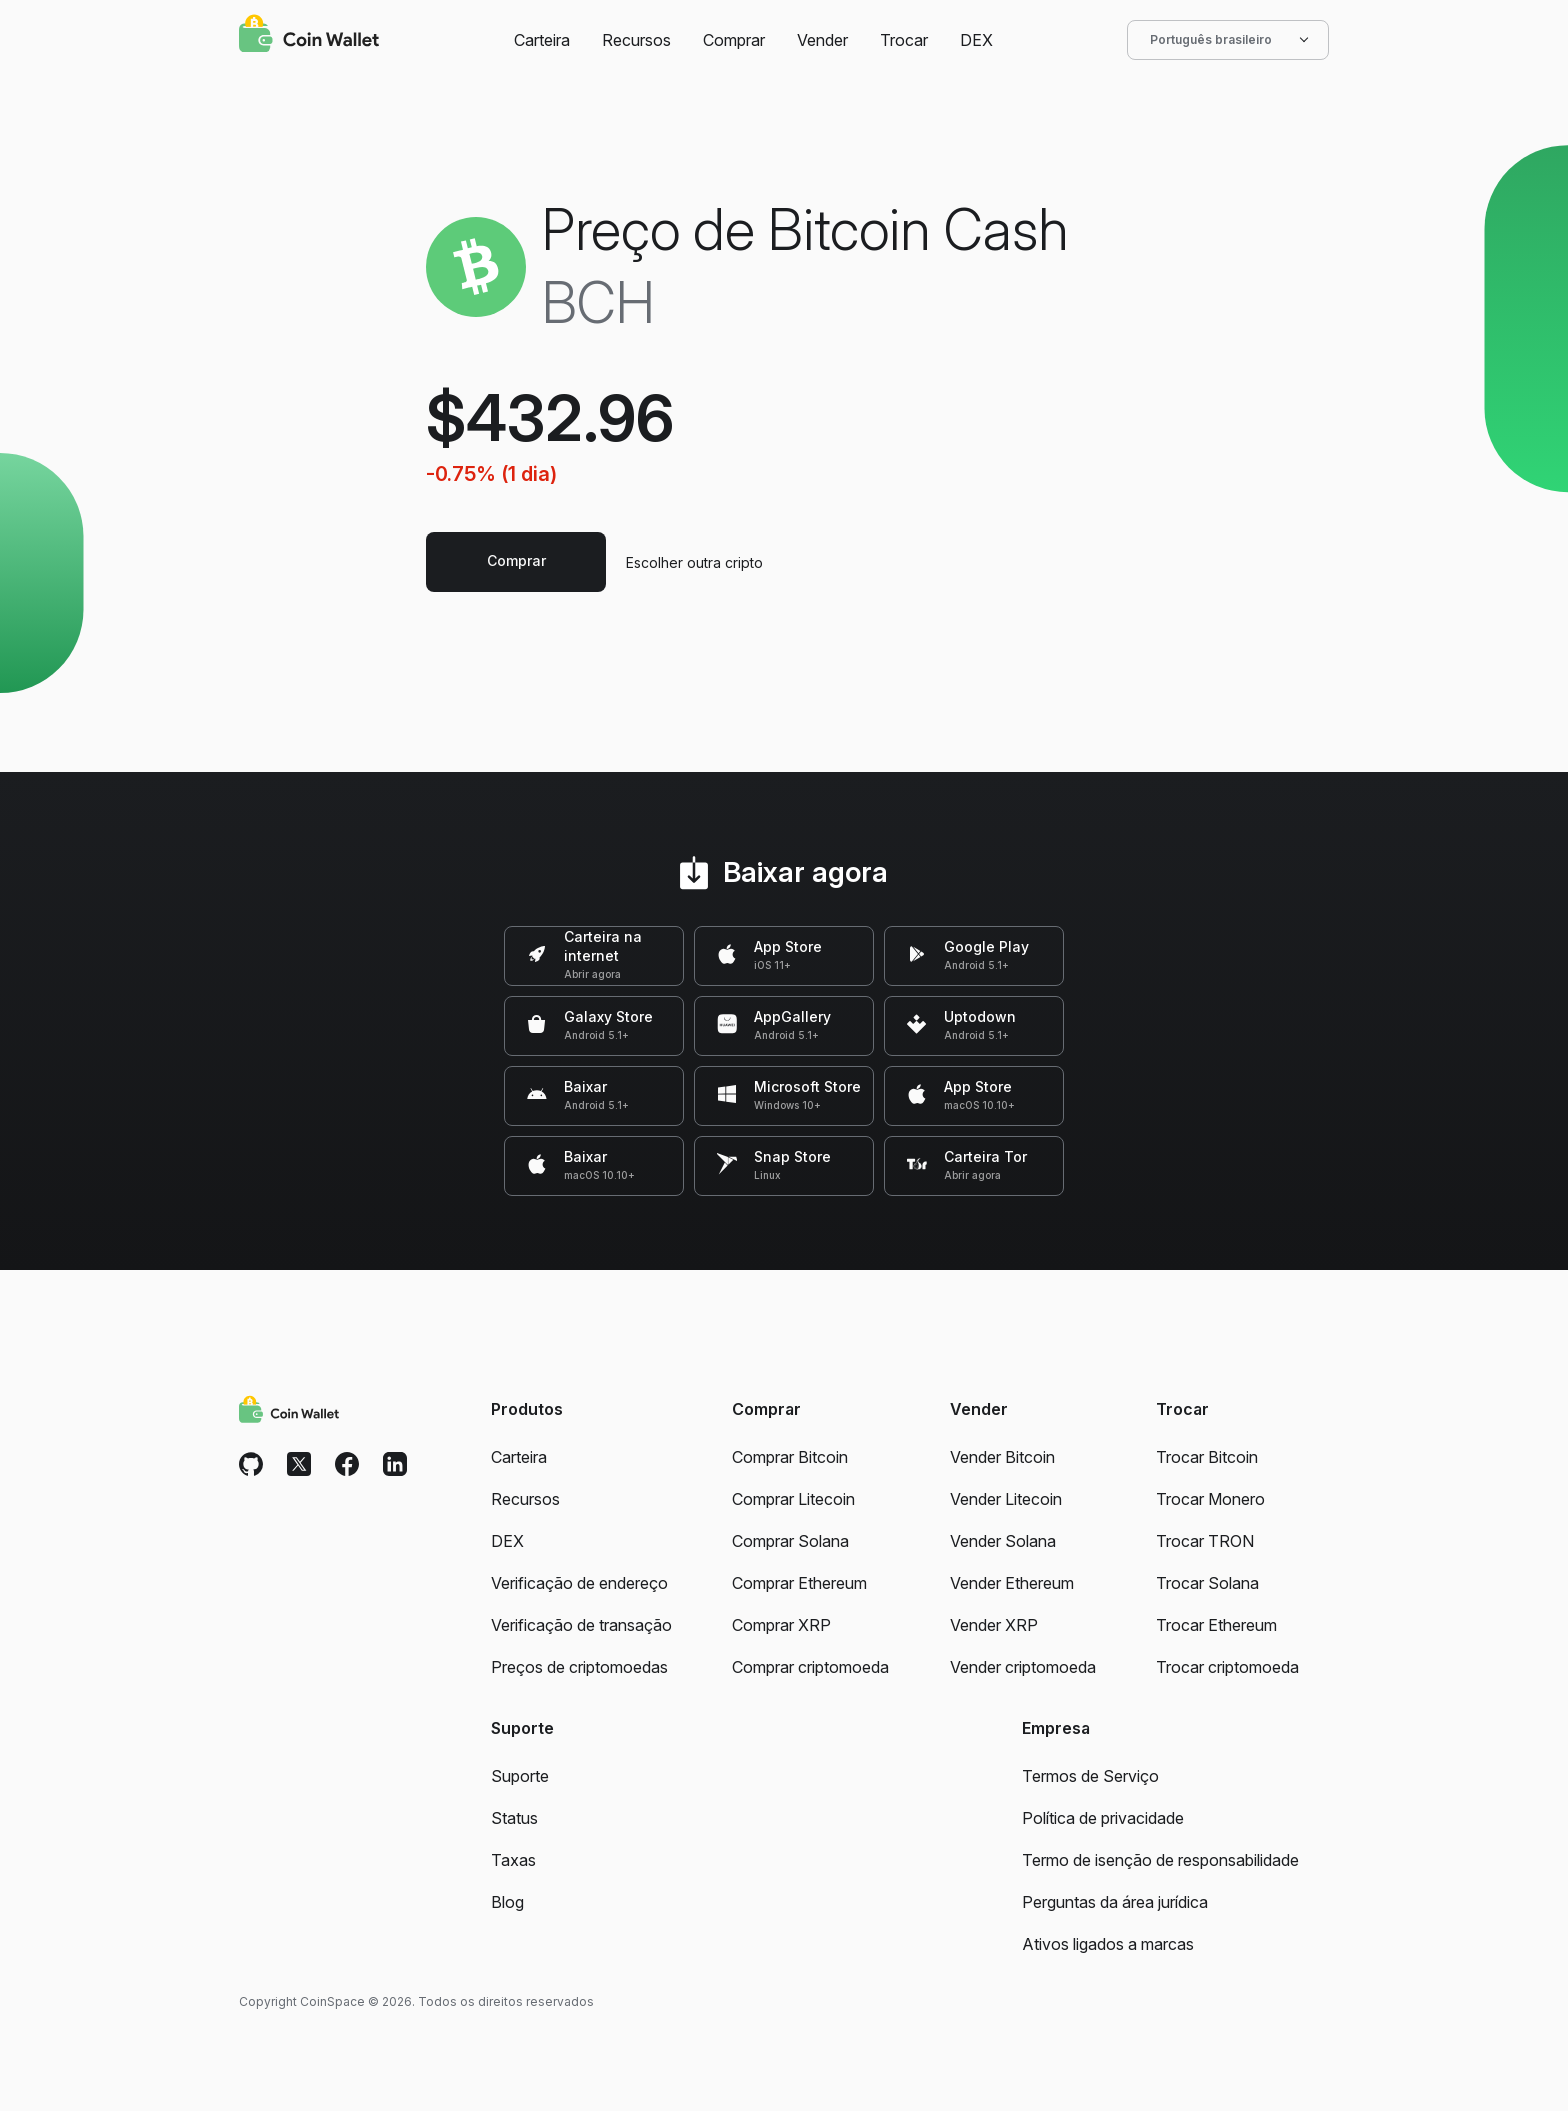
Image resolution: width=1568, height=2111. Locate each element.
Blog (507, 1902)
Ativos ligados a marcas (1108, 1944)
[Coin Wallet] (309, 36)
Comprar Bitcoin (790, 1457)
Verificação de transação (581, 1625)
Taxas (513, 1860)
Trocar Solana (1207, 1583)
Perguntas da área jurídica (1115, 1902)
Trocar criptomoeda (1227, 1667)
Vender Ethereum (1012, 1583)
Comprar (734, 40)
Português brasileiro (1228, 40)
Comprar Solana (790, 1541)
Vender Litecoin (1006, 1499)
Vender (822, 40)
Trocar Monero (1210, 1499)
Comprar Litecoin (793, 1499)
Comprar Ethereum (799, 1583)
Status (514, 1818)
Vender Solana (1003, 1541)
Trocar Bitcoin (1207, 1457)
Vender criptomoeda (1023, 1667)
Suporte (520, 1776)
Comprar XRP (781, 1625)
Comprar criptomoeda (810, 1667)
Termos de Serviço (1090, 1776)
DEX (976, 40)
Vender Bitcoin (1002, 1457)
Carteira (542, 40)
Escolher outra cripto (694, 562)
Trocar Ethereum (1216, 1625)
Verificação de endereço (579, 1583)
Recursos (636, 40)
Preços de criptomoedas (579, 1667)
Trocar (904, 40)
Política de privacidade (1103, 1818)
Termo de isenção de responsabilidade (1160, 1860)
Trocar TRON (1205, 1541)
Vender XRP (994, 1625)
